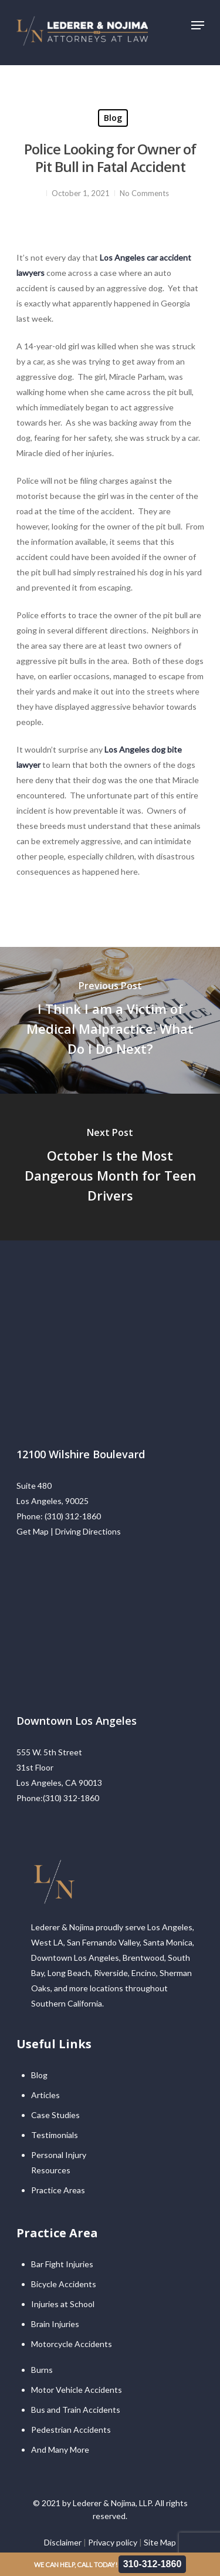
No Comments (144, 193)
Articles (45, 2095)
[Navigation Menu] (197, 25)
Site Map (160, 2542)
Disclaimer (63, 2542)
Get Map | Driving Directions (68, 1531)
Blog (113, 117)
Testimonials (54, 2135)
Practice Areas (58, 2190)
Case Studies (55, 2115)
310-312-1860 (152, 2564)
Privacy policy (112, 2542)
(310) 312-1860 (73, 1516)
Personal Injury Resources (58, 2162)
